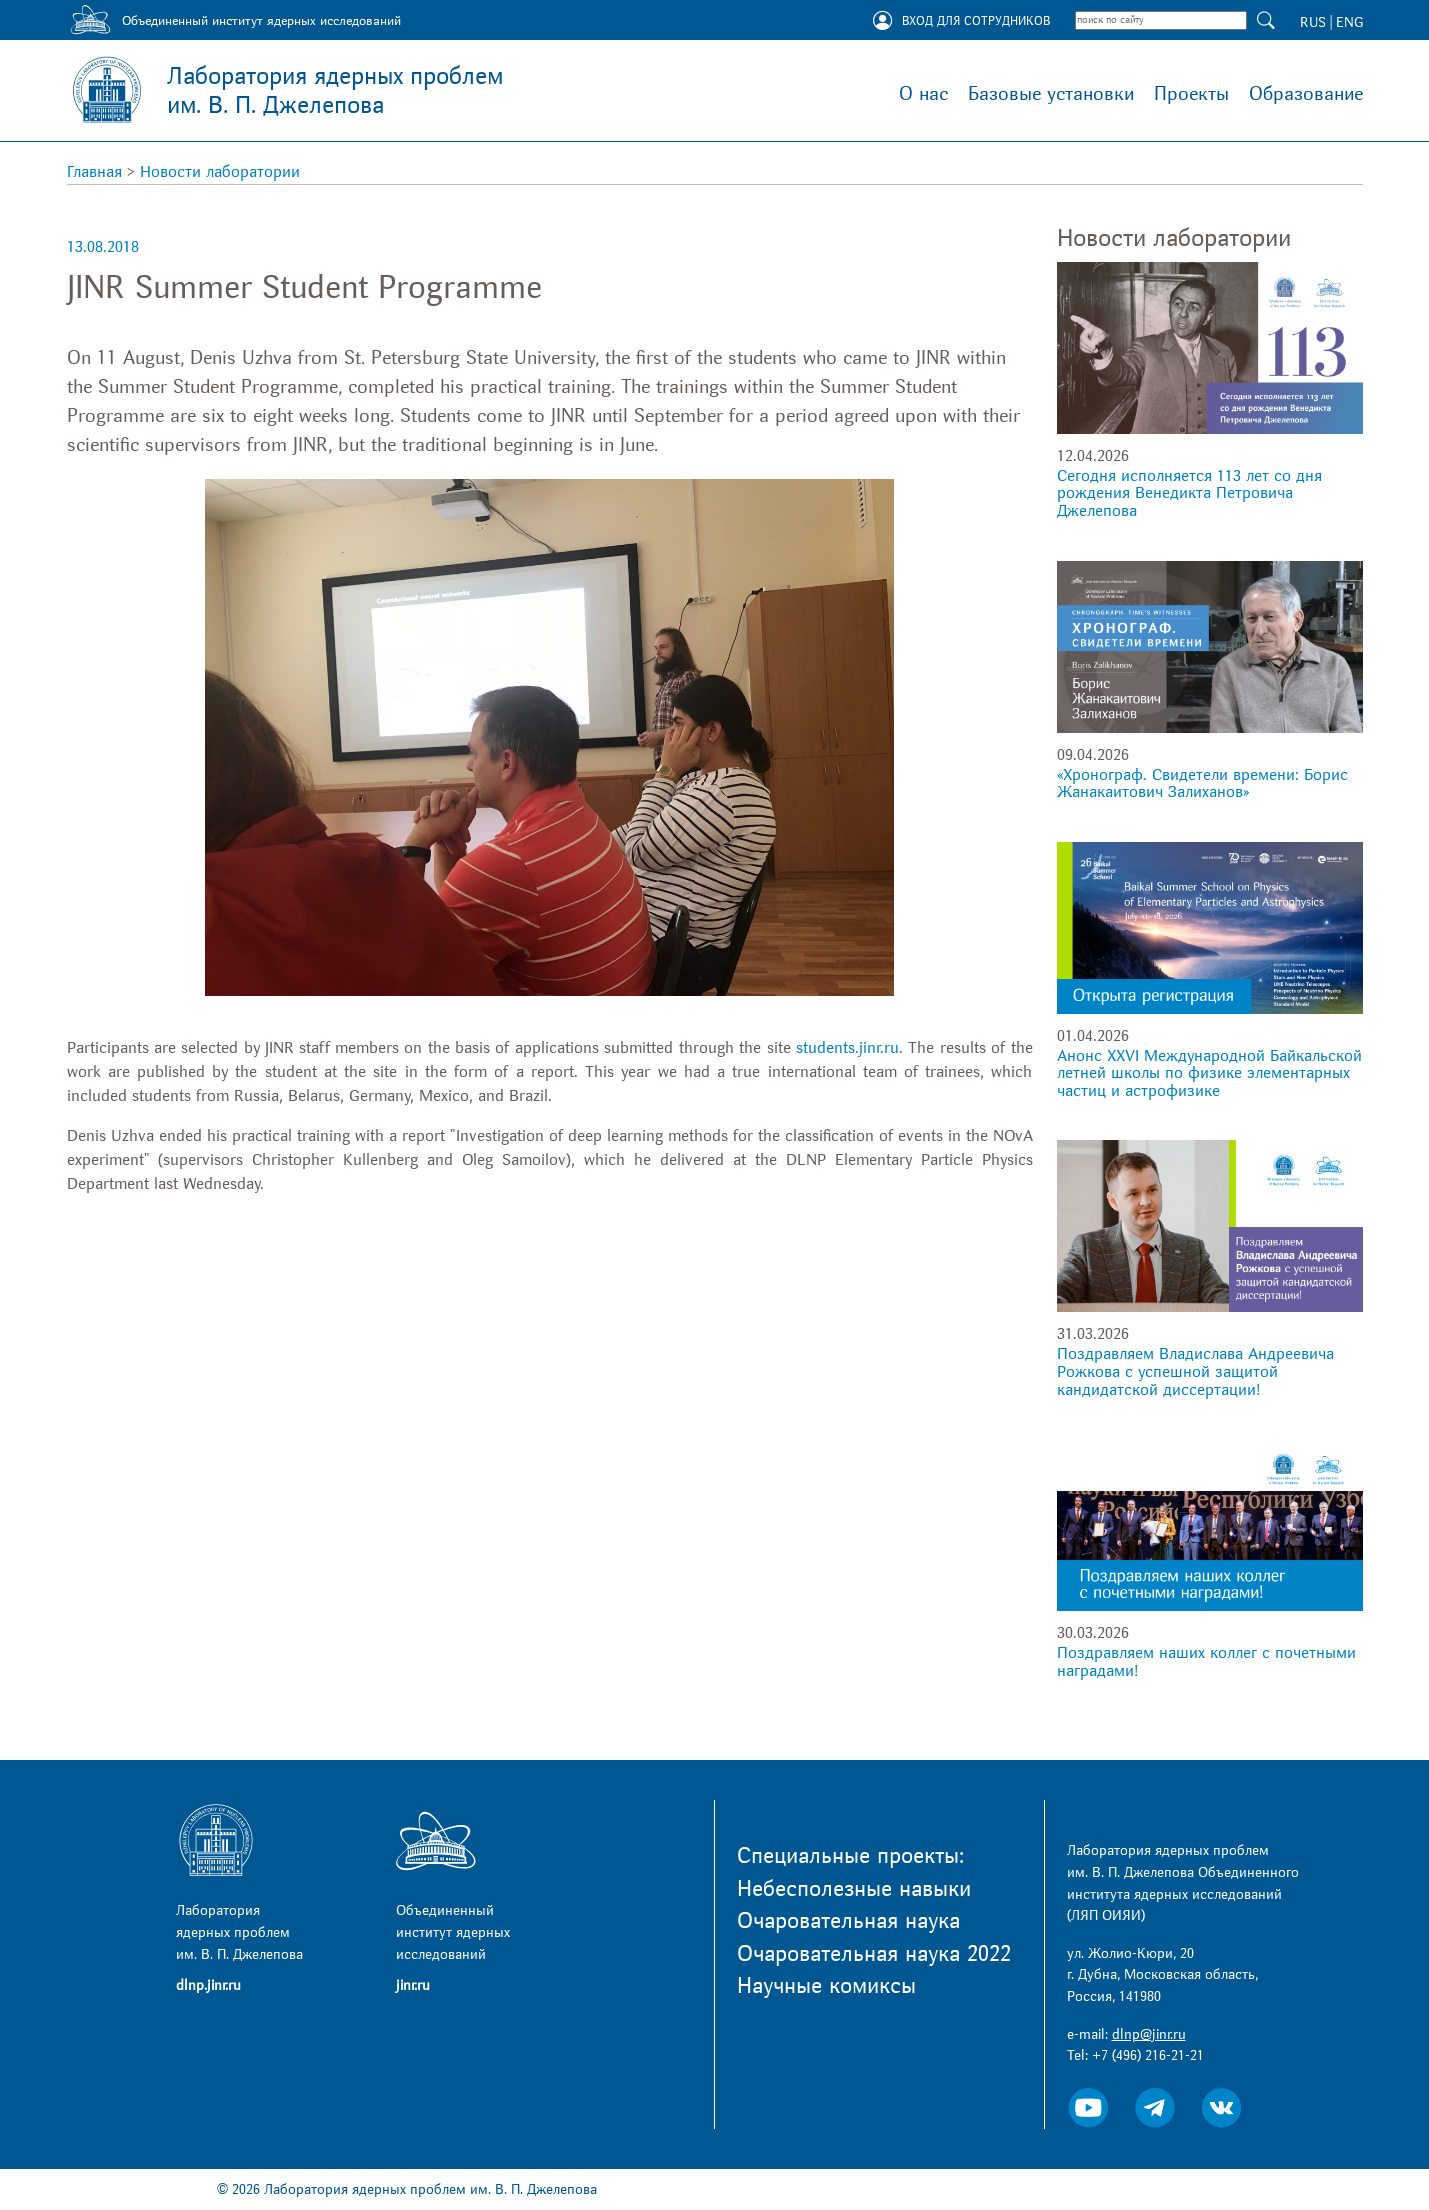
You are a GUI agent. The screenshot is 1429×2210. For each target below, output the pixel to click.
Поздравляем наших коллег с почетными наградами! (1206, 1662)
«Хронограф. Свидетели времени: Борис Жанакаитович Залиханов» (1202, 784)
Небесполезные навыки (854, 1889)
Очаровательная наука (848, 1921)
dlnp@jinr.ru (1149, 2034)
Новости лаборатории (220, 172)
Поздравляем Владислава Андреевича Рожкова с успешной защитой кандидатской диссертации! (1195, 1371)
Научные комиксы (826, 1986)
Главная (94, 172)
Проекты (1191, 94)
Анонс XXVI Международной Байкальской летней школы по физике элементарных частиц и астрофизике (1209, 1073)
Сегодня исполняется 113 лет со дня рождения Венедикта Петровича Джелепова (1189, 493)
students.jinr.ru (847, 1048)
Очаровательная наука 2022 (874, 1954)
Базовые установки (1051, 94)
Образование (1306, 94)
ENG (1349, 22)
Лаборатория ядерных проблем (335, 91)
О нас (923, 94)
